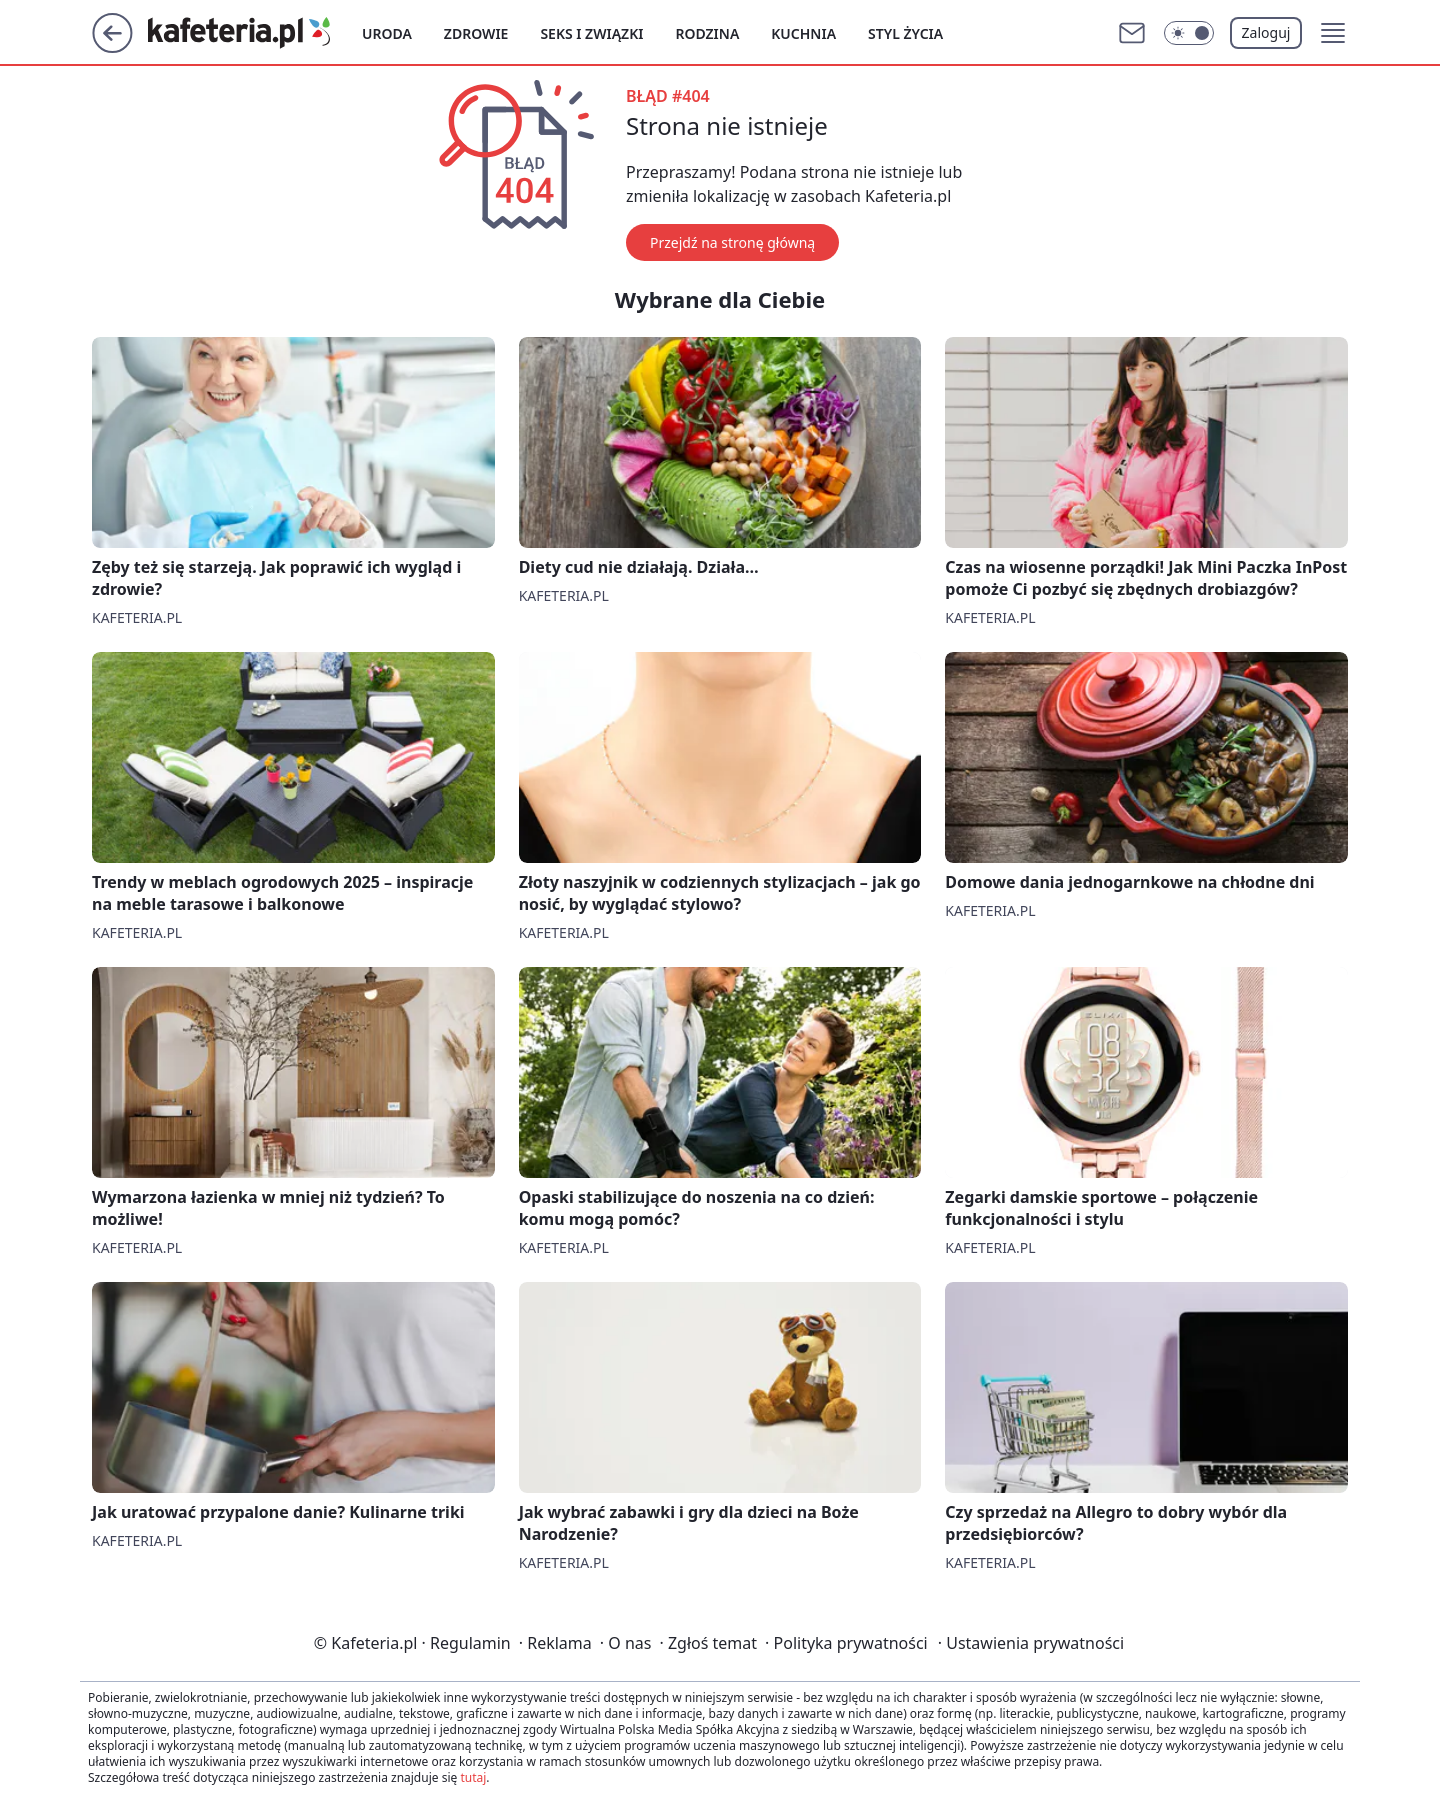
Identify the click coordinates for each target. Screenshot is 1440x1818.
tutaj (473, 1777)
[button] (1333, 33)
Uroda (387, 33)
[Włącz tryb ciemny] (1189, 33)
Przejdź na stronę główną (732, 242)
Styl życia (905, 33)
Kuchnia (803, 33)
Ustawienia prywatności (1031, 1643)
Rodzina (707, 33)
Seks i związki (591, 33)
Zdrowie (476, 33)
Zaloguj (1266, 32)
